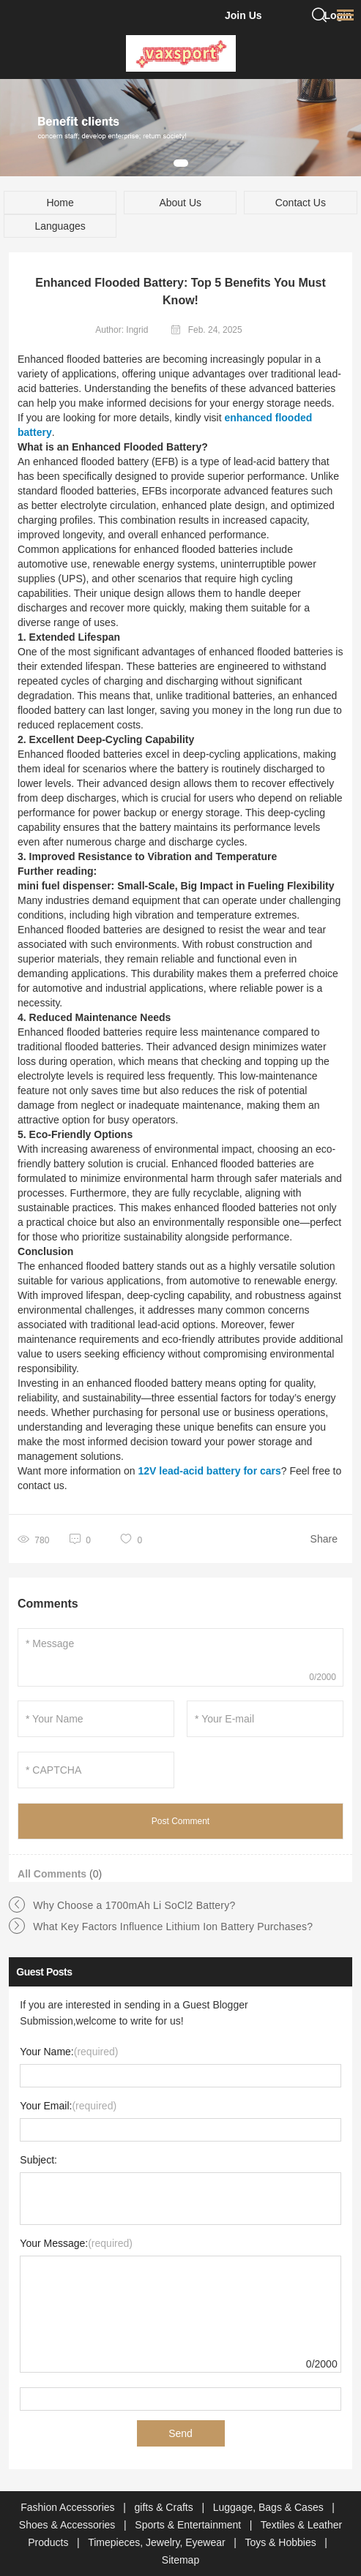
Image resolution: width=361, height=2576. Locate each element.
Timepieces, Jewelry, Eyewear (158, 2542)
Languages (59, 226)
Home (59, 202)
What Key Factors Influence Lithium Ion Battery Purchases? (173, 1926)
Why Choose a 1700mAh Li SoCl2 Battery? (134, 1905)
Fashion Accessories (69, 2507)
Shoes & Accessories (68, 2525)
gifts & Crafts (165, 2507)
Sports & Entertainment (189, 2525)
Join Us (243, 15)
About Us (180, 202)
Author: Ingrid (121, 330)
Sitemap (180, 2560)
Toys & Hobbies (282, 2542)
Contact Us (300, 202)
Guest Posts (44, 1972)
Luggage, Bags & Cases (270, 2507)
